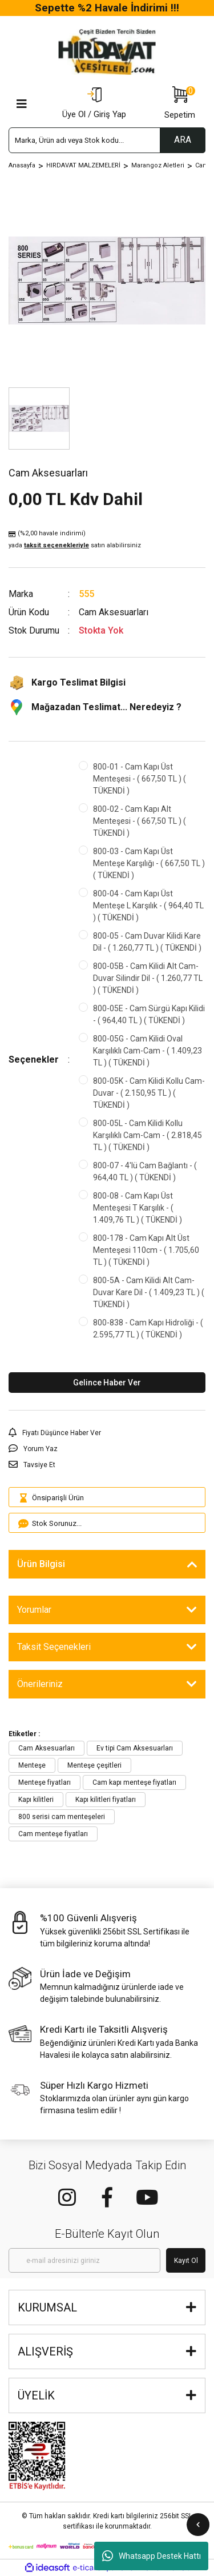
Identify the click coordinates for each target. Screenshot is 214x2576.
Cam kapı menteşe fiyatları (134, 1782)
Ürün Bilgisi (41, 1564)
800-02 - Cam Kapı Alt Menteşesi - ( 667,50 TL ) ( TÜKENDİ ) (139, 821)
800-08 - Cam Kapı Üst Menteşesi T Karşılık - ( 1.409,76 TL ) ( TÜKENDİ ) (137, 1207)
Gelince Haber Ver (107, 1382)
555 (86, 593)
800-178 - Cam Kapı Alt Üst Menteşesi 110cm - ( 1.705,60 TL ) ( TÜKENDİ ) (146, 1250)
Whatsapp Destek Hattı (151, 2556)
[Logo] (107, 52)
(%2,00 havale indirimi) (75, 540)
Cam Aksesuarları (46, 1748)
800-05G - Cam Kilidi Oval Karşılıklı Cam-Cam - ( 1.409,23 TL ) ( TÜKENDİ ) (147, 1050)
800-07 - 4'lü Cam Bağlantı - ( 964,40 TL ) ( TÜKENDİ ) (145, 1171)
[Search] (107, 140)
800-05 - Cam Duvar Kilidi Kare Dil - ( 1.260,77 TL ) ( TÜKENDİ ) (147, 941)
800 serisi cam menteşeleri (61, 1817)
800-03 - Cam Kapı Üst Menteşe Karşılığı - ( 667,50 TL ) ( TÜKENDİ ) (149, 863)
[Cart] (179, 104)
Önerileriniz (40, 1683)
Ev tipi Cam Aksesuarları (134, 1748)
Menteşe (32, 1765)
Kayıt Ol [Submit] (186, 2261)
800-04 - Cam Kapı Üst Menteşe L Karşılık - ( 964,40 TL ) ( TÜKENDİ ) (148, 905)
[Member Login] (94, 104)
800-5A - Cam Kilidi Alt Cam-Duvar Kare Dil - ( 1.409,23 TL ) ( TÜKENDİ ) (148, 1292)
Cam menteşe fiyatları (53, 1834)
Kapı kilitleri (36, 1800)
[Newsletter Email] (84, 2260)
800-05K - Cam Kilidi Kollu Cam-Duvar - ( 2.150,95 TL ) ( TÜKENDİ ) (149, 1092)
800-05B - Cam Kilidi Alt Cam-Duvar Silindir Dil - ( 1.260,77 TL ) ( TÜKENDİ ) (148, 978)
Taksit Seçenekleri (54, 1646)
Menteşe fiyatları (44, 1782)
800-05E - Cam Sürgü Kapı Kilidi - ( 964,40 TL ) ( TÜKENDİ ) (149, 1014)
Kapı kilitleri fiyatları (105, 1800)
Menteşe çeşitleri (94, 1765)
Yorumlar (34, 1609)
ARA (182, 139)
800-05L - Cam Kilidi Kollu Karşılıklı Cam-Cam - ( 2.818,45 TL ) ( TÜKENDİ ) (147, 1135)
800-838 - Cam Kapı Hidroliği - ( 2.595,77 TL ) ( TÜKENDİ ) (148, 1328)
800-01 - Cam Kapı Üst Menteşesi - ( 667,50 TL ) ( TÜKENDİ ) (139, 778)
